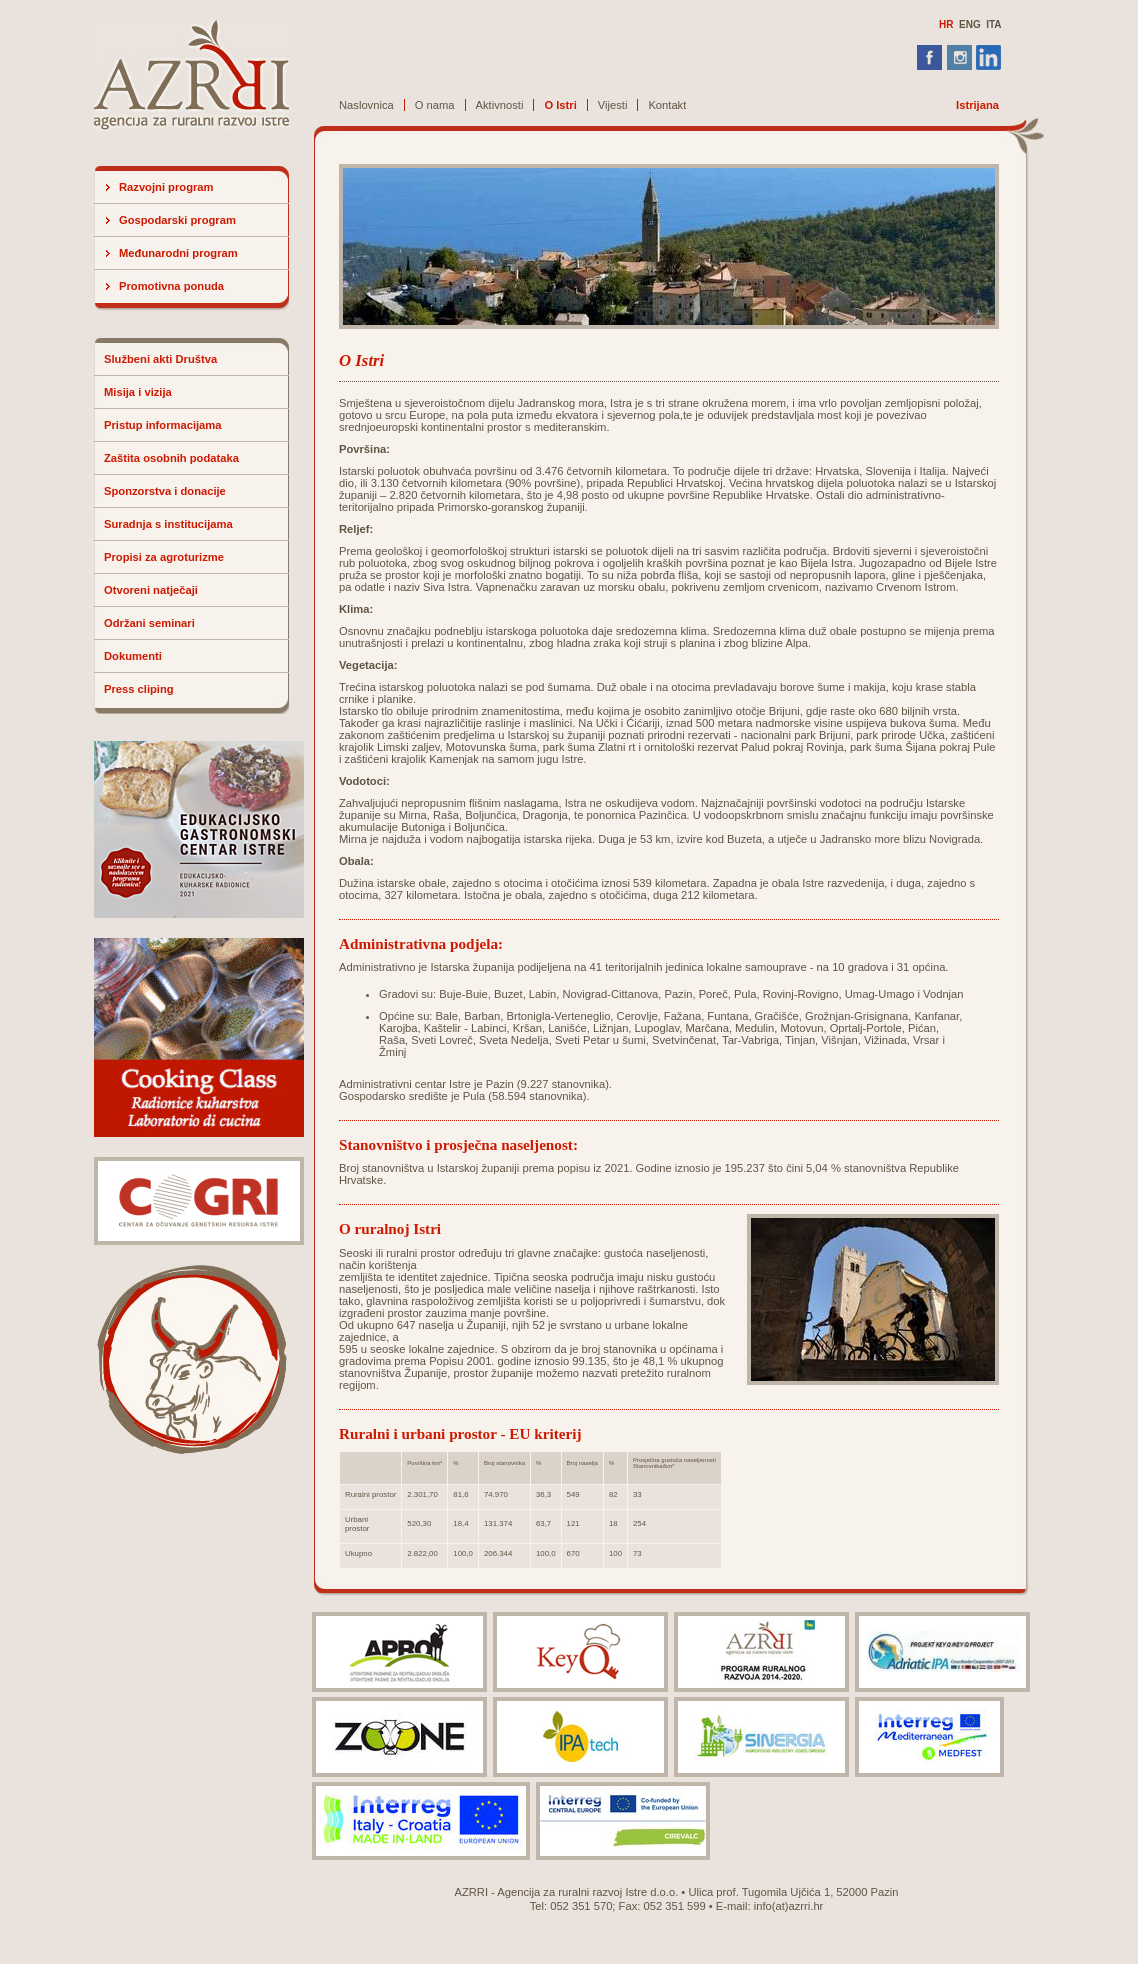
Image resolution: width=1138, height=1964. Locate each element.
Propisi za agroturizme (164, 557)
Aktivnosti (500, 105)
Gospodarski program (177, 220)
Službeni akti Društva (160, 359)
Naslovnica (366, 105)
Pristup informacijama (163, 425)
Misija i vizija (138, 392)
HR (946, 24)
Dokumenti (133, 656)
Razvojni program (166, 187)
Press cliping (139, 689)
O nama (435, 105)
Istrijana (977, 105)
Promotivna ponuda (171, 286)
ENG (970, 24)
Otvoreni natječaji (151, 590)
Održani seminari (149, 623)
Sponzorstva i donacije (165, 491)
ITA (993, 24)
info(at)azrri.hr (789, 1906)
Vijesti (613, 105)
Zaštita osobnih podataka (171, 458)
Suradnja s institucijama (168, 524)
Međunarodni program (178, 253)
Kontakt (667, 105)
